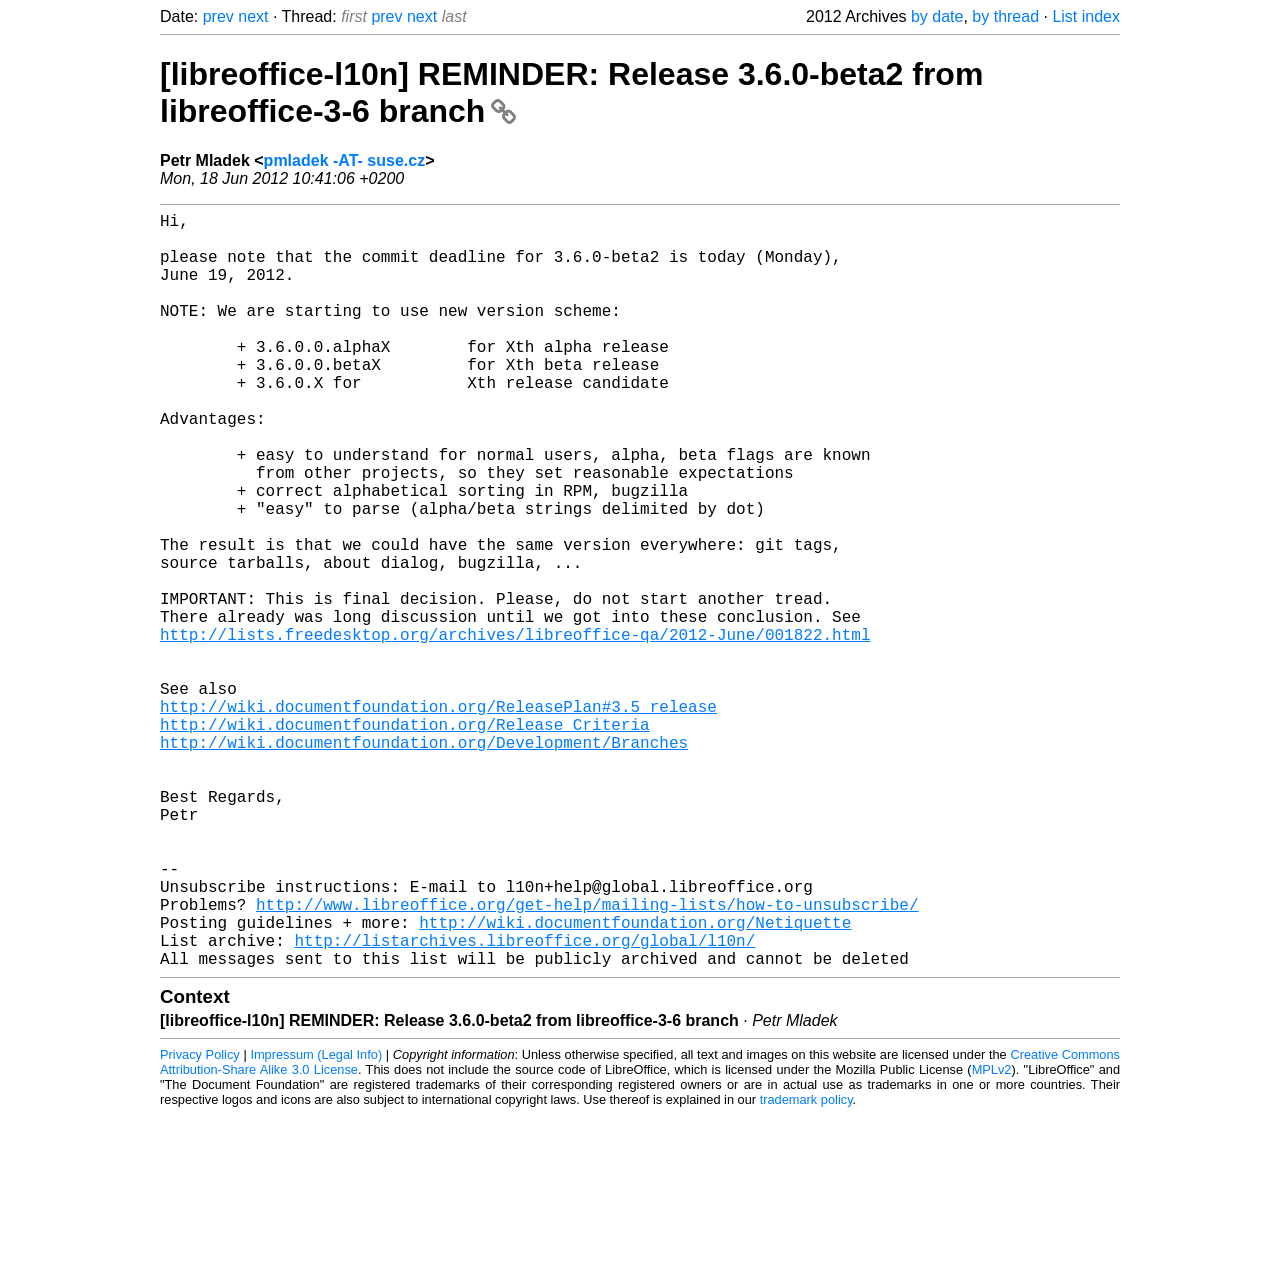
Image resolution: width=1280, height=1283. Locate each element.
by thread (1005, 16)
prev (218, 16)
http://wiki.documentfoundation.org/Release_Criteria (405, 840)
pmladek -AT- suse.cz (345, 160)
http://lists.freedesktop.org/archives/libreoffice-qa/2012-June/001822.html (515, 730)
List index (1086, 16)
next (253, 16)
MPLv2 (992, 1237)
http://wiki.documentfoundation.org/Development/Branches (424, 862)
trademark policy (806, 1267)
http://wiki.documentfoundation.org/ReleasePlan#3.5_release (438, 818)
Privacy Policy (200, 1222)
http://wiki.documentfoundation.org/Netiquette (635, 1082)
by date (937, 16)
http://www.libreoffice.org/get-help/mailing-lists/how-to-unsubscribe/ (587, 1060)
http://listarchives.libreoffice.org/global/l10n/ (524, 1104)
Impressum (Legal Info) (316, 1222)
